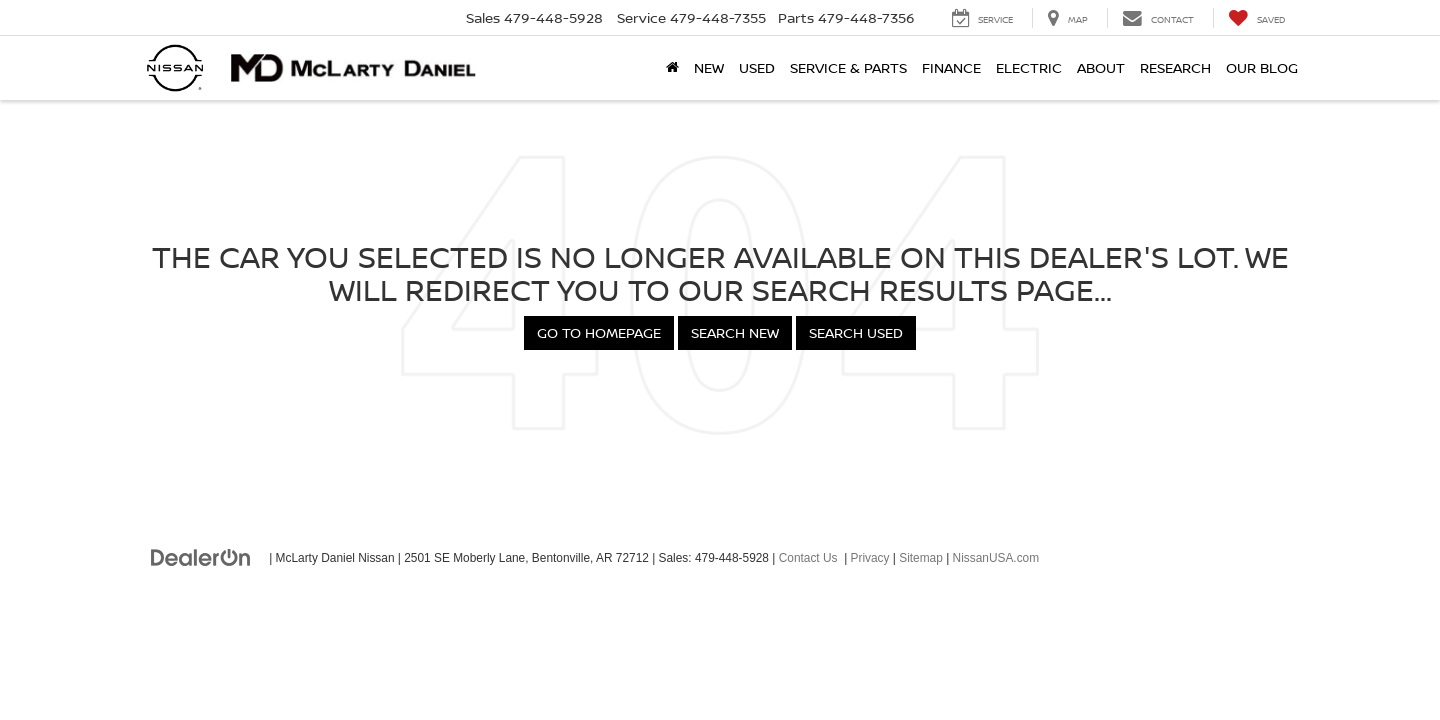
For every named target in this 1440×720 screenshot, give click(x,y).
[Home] (672, 68)
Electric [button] (1029, 67)
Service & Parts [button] (848, 67)
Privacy (870, 558)
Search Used (856, 332)
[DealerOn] (201, 557)
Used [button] (757, 67)
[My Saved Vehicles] (1256, 18)
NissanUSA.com (996, 558)
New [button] (709, 67)
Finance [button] (951, 67)
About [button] (1101, 67)
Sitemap (921, 558)
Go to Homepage (599, 332)
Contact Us (808, 558)
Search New (735, 332)
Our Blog (1262, 67)
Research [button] (1175, 67)
